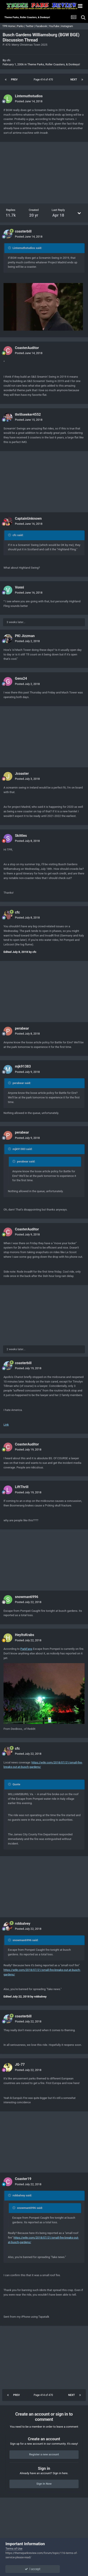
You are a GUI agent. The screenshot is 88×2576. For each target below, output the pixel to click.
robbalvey (22, 1923)
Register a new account (44, 2454)
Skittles (21, 836)
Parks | (21, 26)
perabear (22, 1028)
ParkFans (26, 1648)
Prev (14, 79)
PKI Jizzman (25, 636)
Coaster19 (23, 2179)
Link (6, 1424)
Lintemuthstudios (29, 96)
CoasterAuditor (27, 348)
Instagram (67, 26)
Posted (28, 101)
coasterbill (23, 231)
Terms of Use (13, 2548)
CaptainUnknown (28, 518)
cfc (9, 60)
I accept (44, 2569)
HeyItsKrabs (24, 1635)
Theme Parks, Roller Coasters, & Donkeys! (53, 64)
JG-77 (20, 2064)
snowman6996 (26, 1597)
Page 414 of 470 (44, 79)
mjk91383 (23, 1066)
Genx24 (21, 678)
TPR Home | (9, 26)
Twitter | (30, 26)
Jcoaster (22, 773)
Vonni (19, 587)
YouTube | (55, 26)
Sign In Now (44, 2483)
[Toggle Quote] (10, 248)
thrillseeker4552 (28, 414)
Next (73, 79)
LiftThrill (21, 1487)
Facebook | (42, 26)
